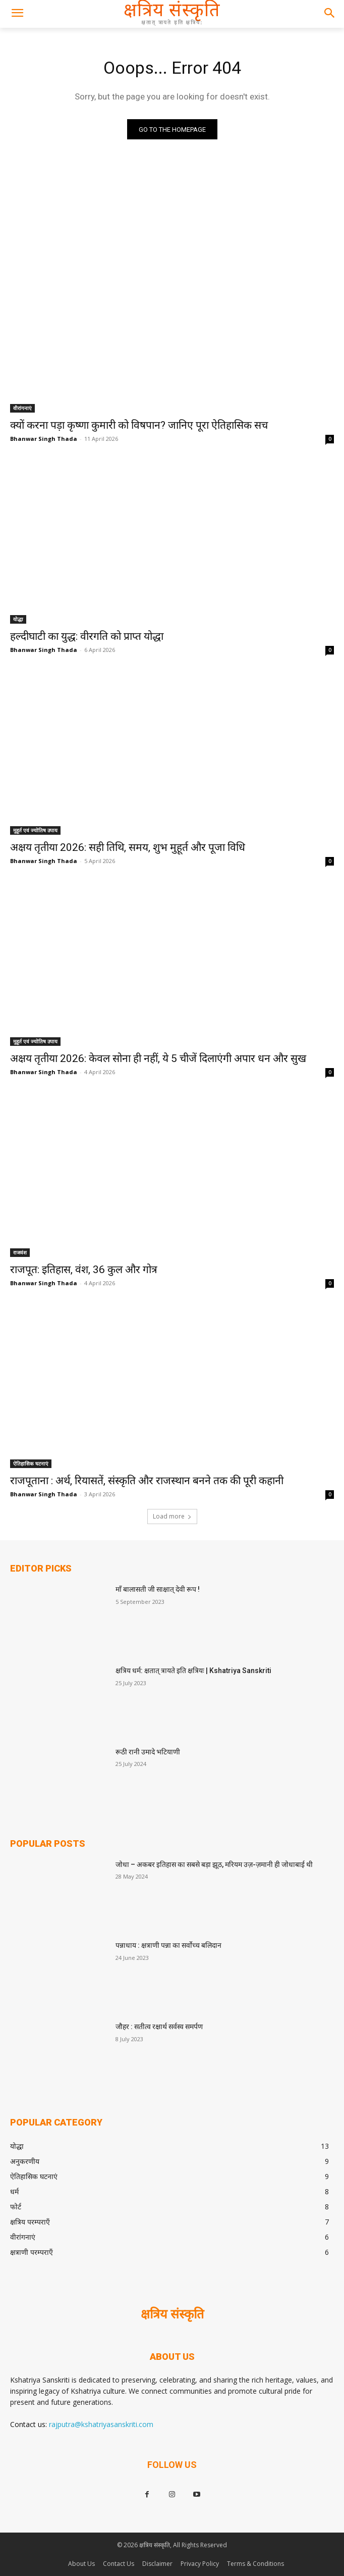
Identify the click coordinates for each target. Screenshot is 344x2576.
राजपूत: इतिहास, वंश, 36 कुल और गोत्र (83, 1270)
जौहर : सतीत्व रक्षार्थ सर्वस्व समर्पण (159, 2027)
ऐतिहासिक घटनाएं (30, 1463)
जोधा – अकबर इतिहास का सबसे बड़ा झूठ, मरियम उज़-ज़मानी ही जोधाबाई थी (214, 1864)
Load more (172, 1516)
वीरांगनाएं (22, 408)
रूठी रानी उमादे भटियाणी (148, 1752)
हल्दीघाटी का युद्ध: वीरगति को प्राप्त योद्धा (86, 636)
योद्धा (18, 619)
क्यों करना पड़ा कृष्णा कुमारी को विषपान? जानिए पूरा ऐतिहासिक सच (139, 425)
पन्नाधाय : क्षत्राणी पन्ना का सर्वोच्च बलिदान (168, 1945)
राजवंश (20, 1252)
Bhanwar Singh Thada (43, 438)
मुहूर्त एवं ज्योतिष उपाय (35, 830)
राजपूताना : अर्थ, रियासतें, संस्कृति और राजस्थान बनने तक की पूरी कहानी (146, 1481)
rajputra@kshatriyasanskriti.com (101, 2424)
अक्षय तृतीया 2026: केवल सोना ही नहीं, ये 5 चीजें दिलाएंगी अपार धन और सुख (158, 1058)
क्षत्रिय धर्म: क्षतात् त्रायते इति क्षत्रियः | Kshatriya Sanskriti (193, 1670)
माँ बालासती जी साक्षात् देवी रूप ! (158, 1589)
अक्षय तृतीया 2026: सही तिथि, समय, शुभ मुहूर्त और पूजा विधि (127, 847)
